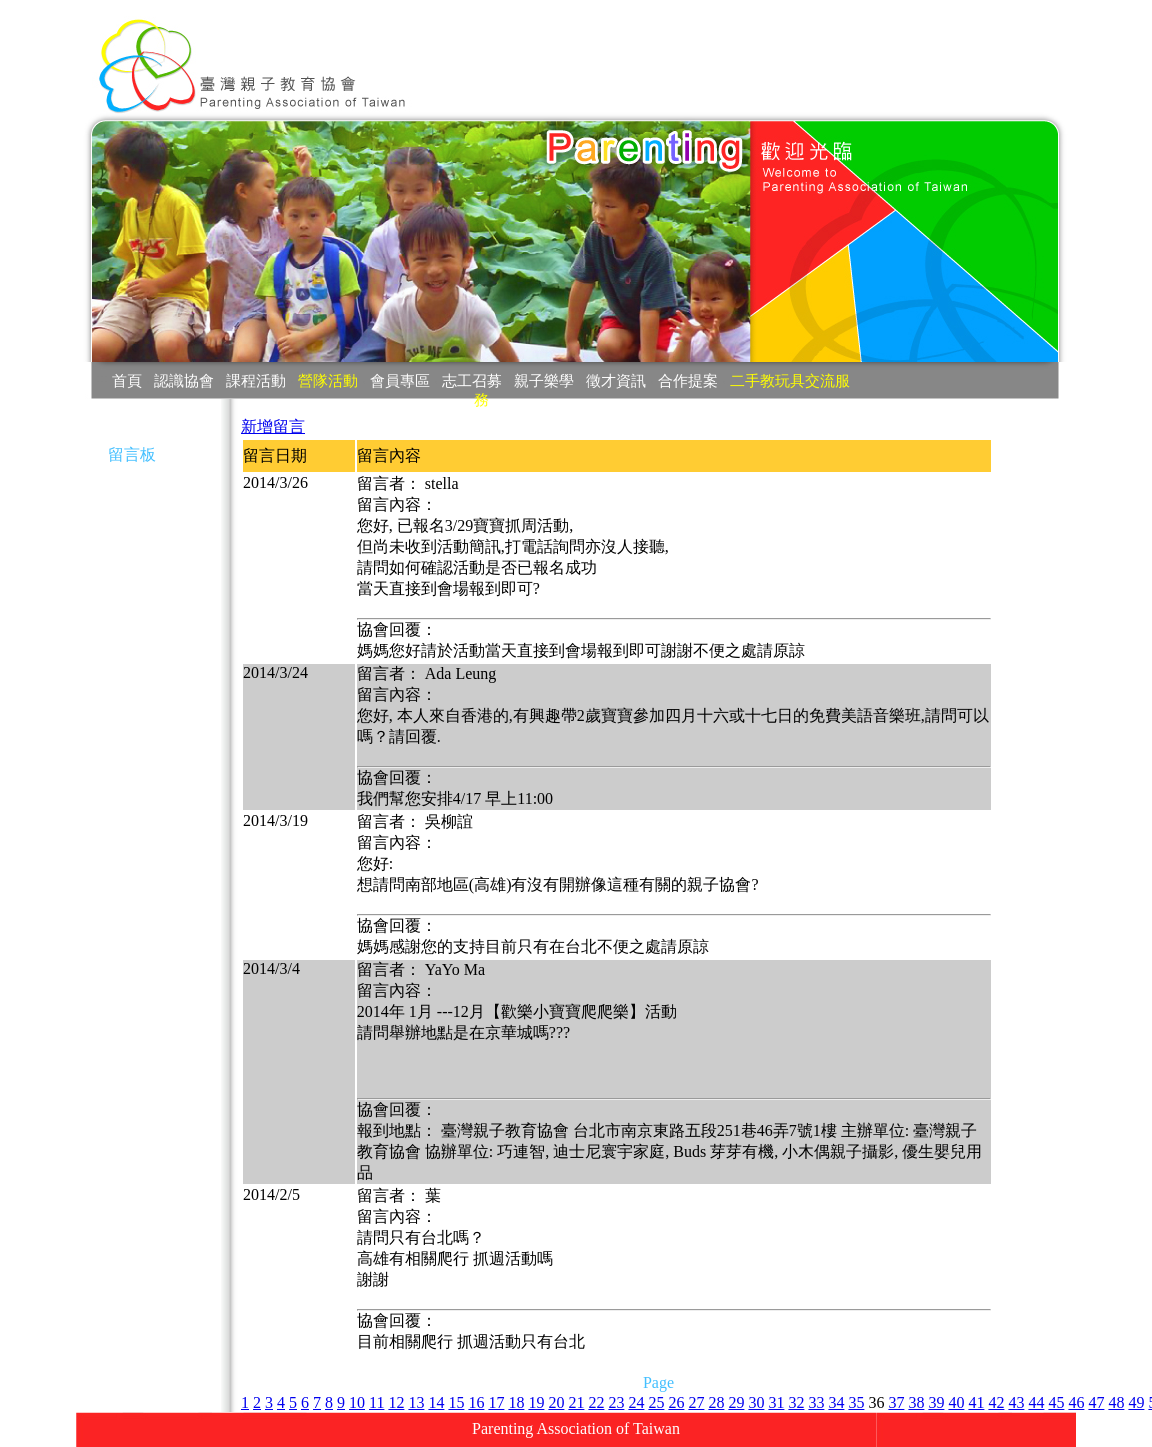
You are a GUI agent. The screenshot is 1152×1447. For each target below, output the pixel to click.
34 (836, 1402)
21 (576, 1402)
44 (1036, 1402)
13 (416, 1402)
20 (556, 1402)
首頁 (127, 380)
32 (796, 1402)
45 (1056, 1402)
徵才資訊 (616, 380)
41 (976, 1402)
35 (856, 1402)
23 (616, 1402)
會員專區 (400, 380)
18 (516, 1402)
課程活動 (256, 380)
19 (536, 1402)
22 (596, 1402)
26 (676, 1402)
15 (456, 1402)
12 (396, 1402)
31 (776, 1402)
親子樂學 (544, 380)
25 (656, 1402)
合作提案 (688, 380)
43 (1016, 1402)
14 (436, 1402)
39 (936, 1402)
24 (636, 1402)
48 (1116, 1402)
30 (756, 1402)
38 (916, 1402)
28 (716, 1402)
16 (476, 1402)
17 (496, 1402)
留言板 (132, 454)
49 (1136, 1402)
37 (896, 1402)
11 (376, 1402)
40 (956, 1402)
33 (816, 1402)
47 (1096, 1402)
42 (996, 1402)
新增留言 (273, 426)
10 (357, 1402)
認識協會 (184, 380)
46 (1076, 1402)
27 (696, 1402)
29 (736, 1402)
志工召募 (472, 380)
